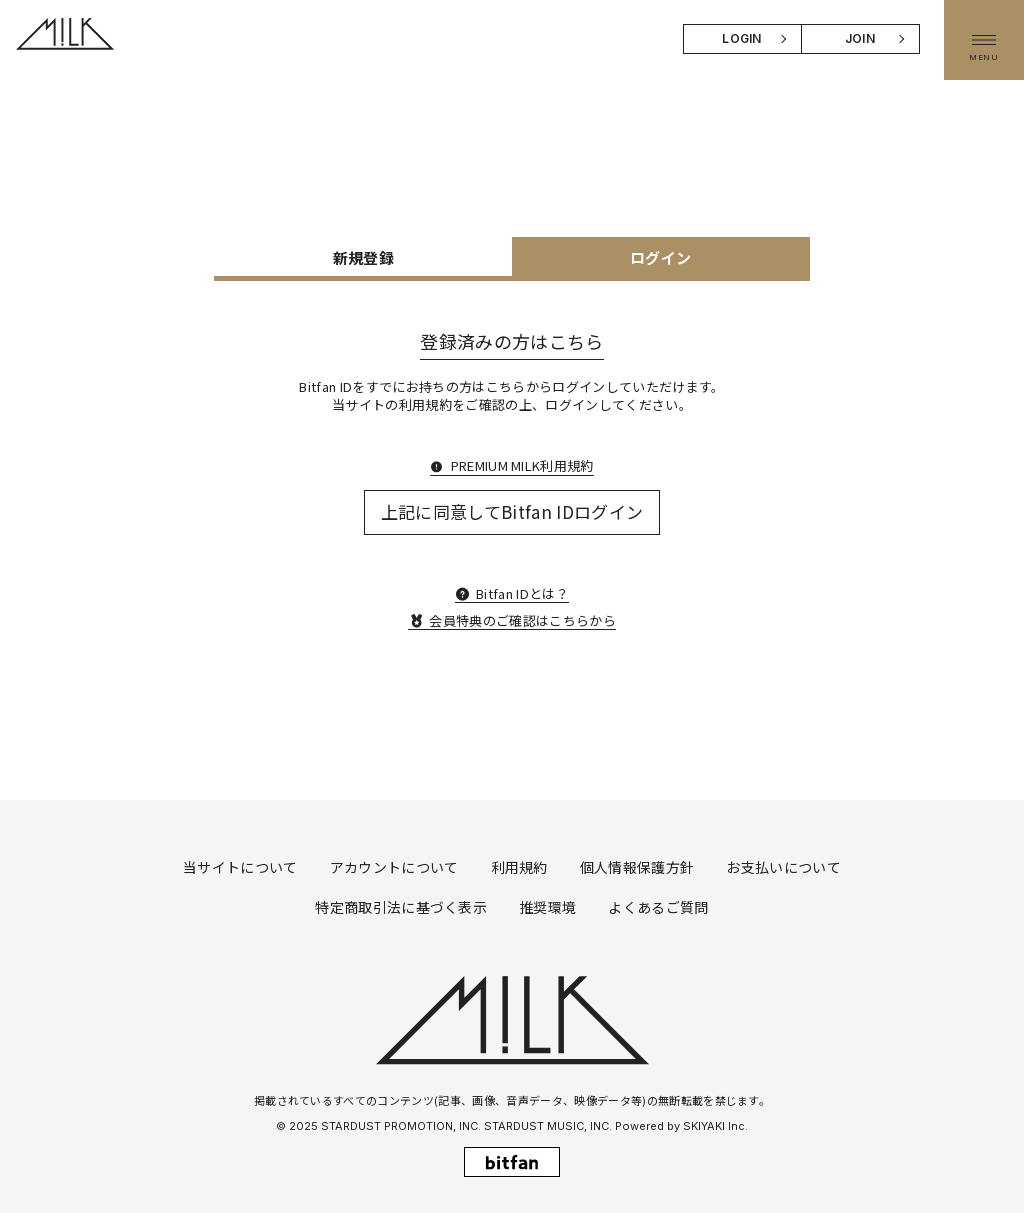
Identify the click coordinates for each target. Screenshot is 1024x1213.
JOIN (860, 38)
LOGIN (742, 38)
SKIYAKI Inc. (715, 1126)
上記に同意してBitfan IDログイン (512, 511)
